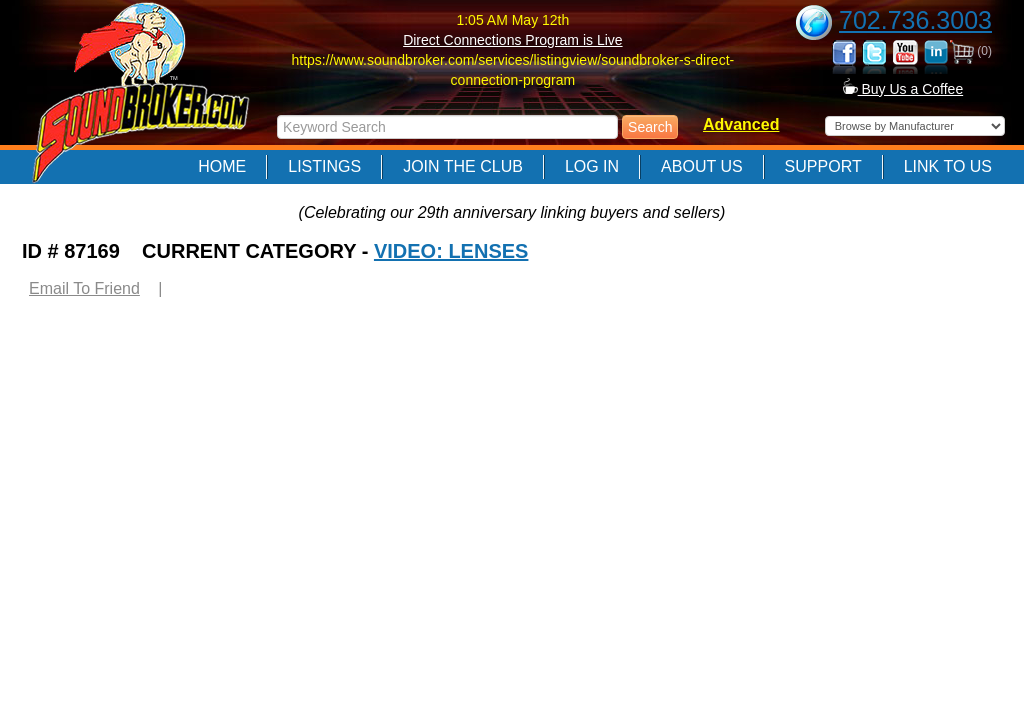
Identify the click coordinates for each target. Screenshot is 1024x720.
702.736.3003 (915, 20)
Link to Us (948, 166)
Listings (324, 166)
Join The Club (463, 166)
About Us (702, 166)
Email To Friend (84, 288)
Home (222, 166)
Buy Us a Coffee (903, 89)
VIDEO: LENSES (451, 251)
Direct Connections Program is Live (512, 40)
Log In (592, 166)
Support (823, 166)
